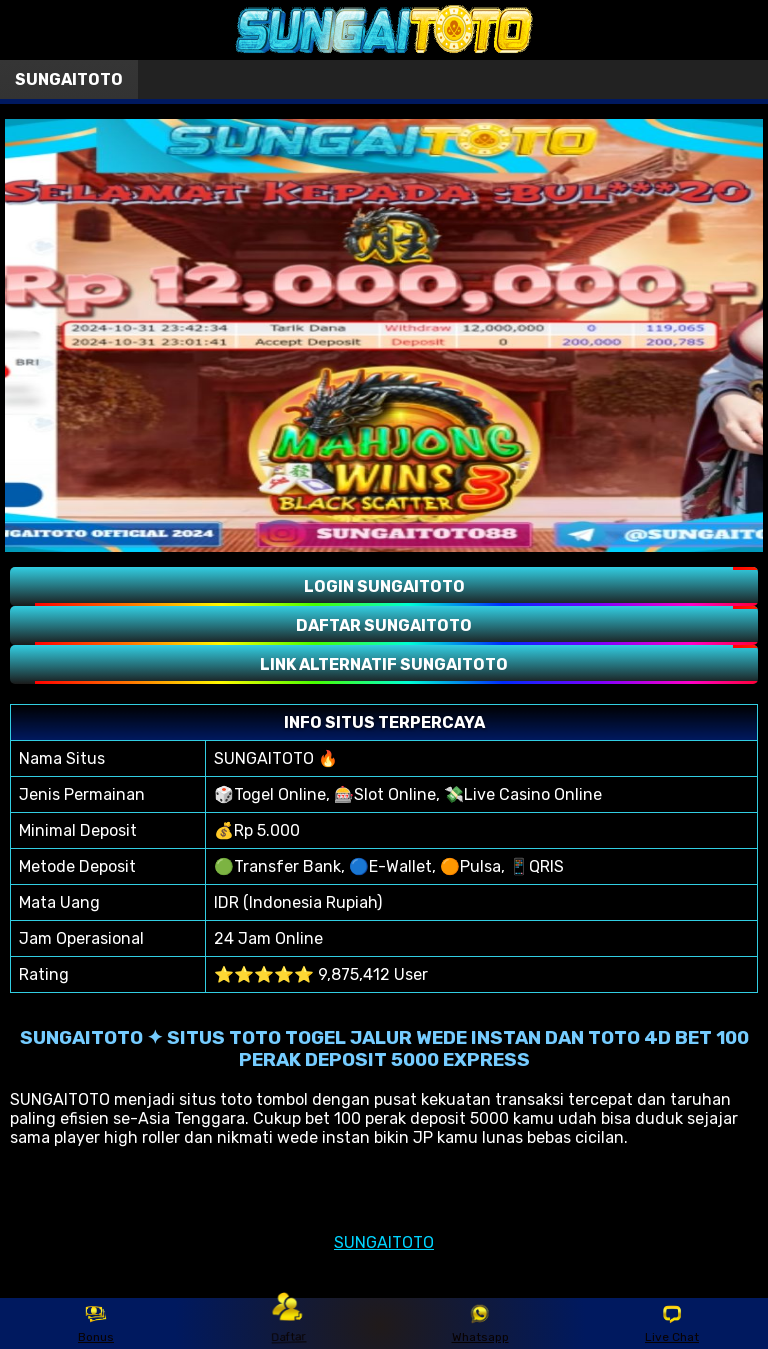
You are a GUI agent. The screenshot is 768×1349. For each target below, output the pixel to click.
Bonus (96, 1324)
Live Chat (672, 1324)
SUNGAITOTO (384, 1242)
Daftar (288, 1322)
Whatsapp (480, 1324)
